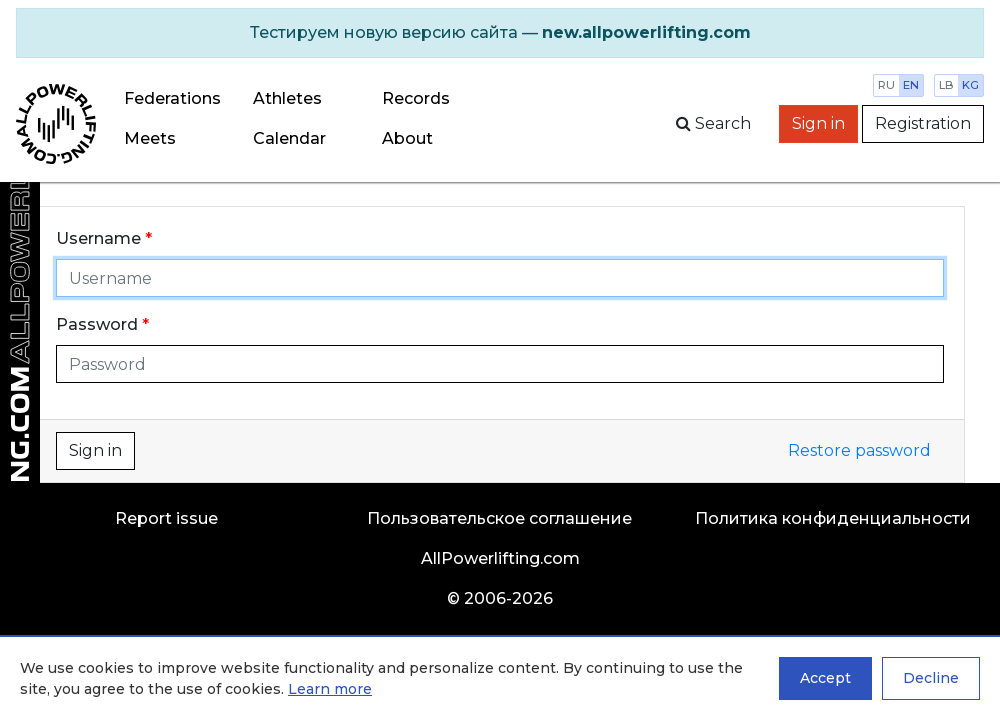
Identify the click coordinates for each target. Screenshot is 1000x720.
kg (970, 85)
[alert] (500, 33)
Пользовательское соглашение (499, 518)
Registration (923, 123)
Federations (172, 98)
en (911, 85)
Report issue (166, 518)
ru (886, 85)
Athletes (287, 98)
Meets (150, 138)
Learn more (330, 689)
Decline (931, 678)
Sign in (818, 123)
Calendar (289, 138)
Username (98, 238)
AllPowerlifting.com (500, 558)
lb (946, 85)
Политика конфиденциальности (833, 518)
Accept (825, 678)
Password (97, 324)
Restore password (859, 450)
